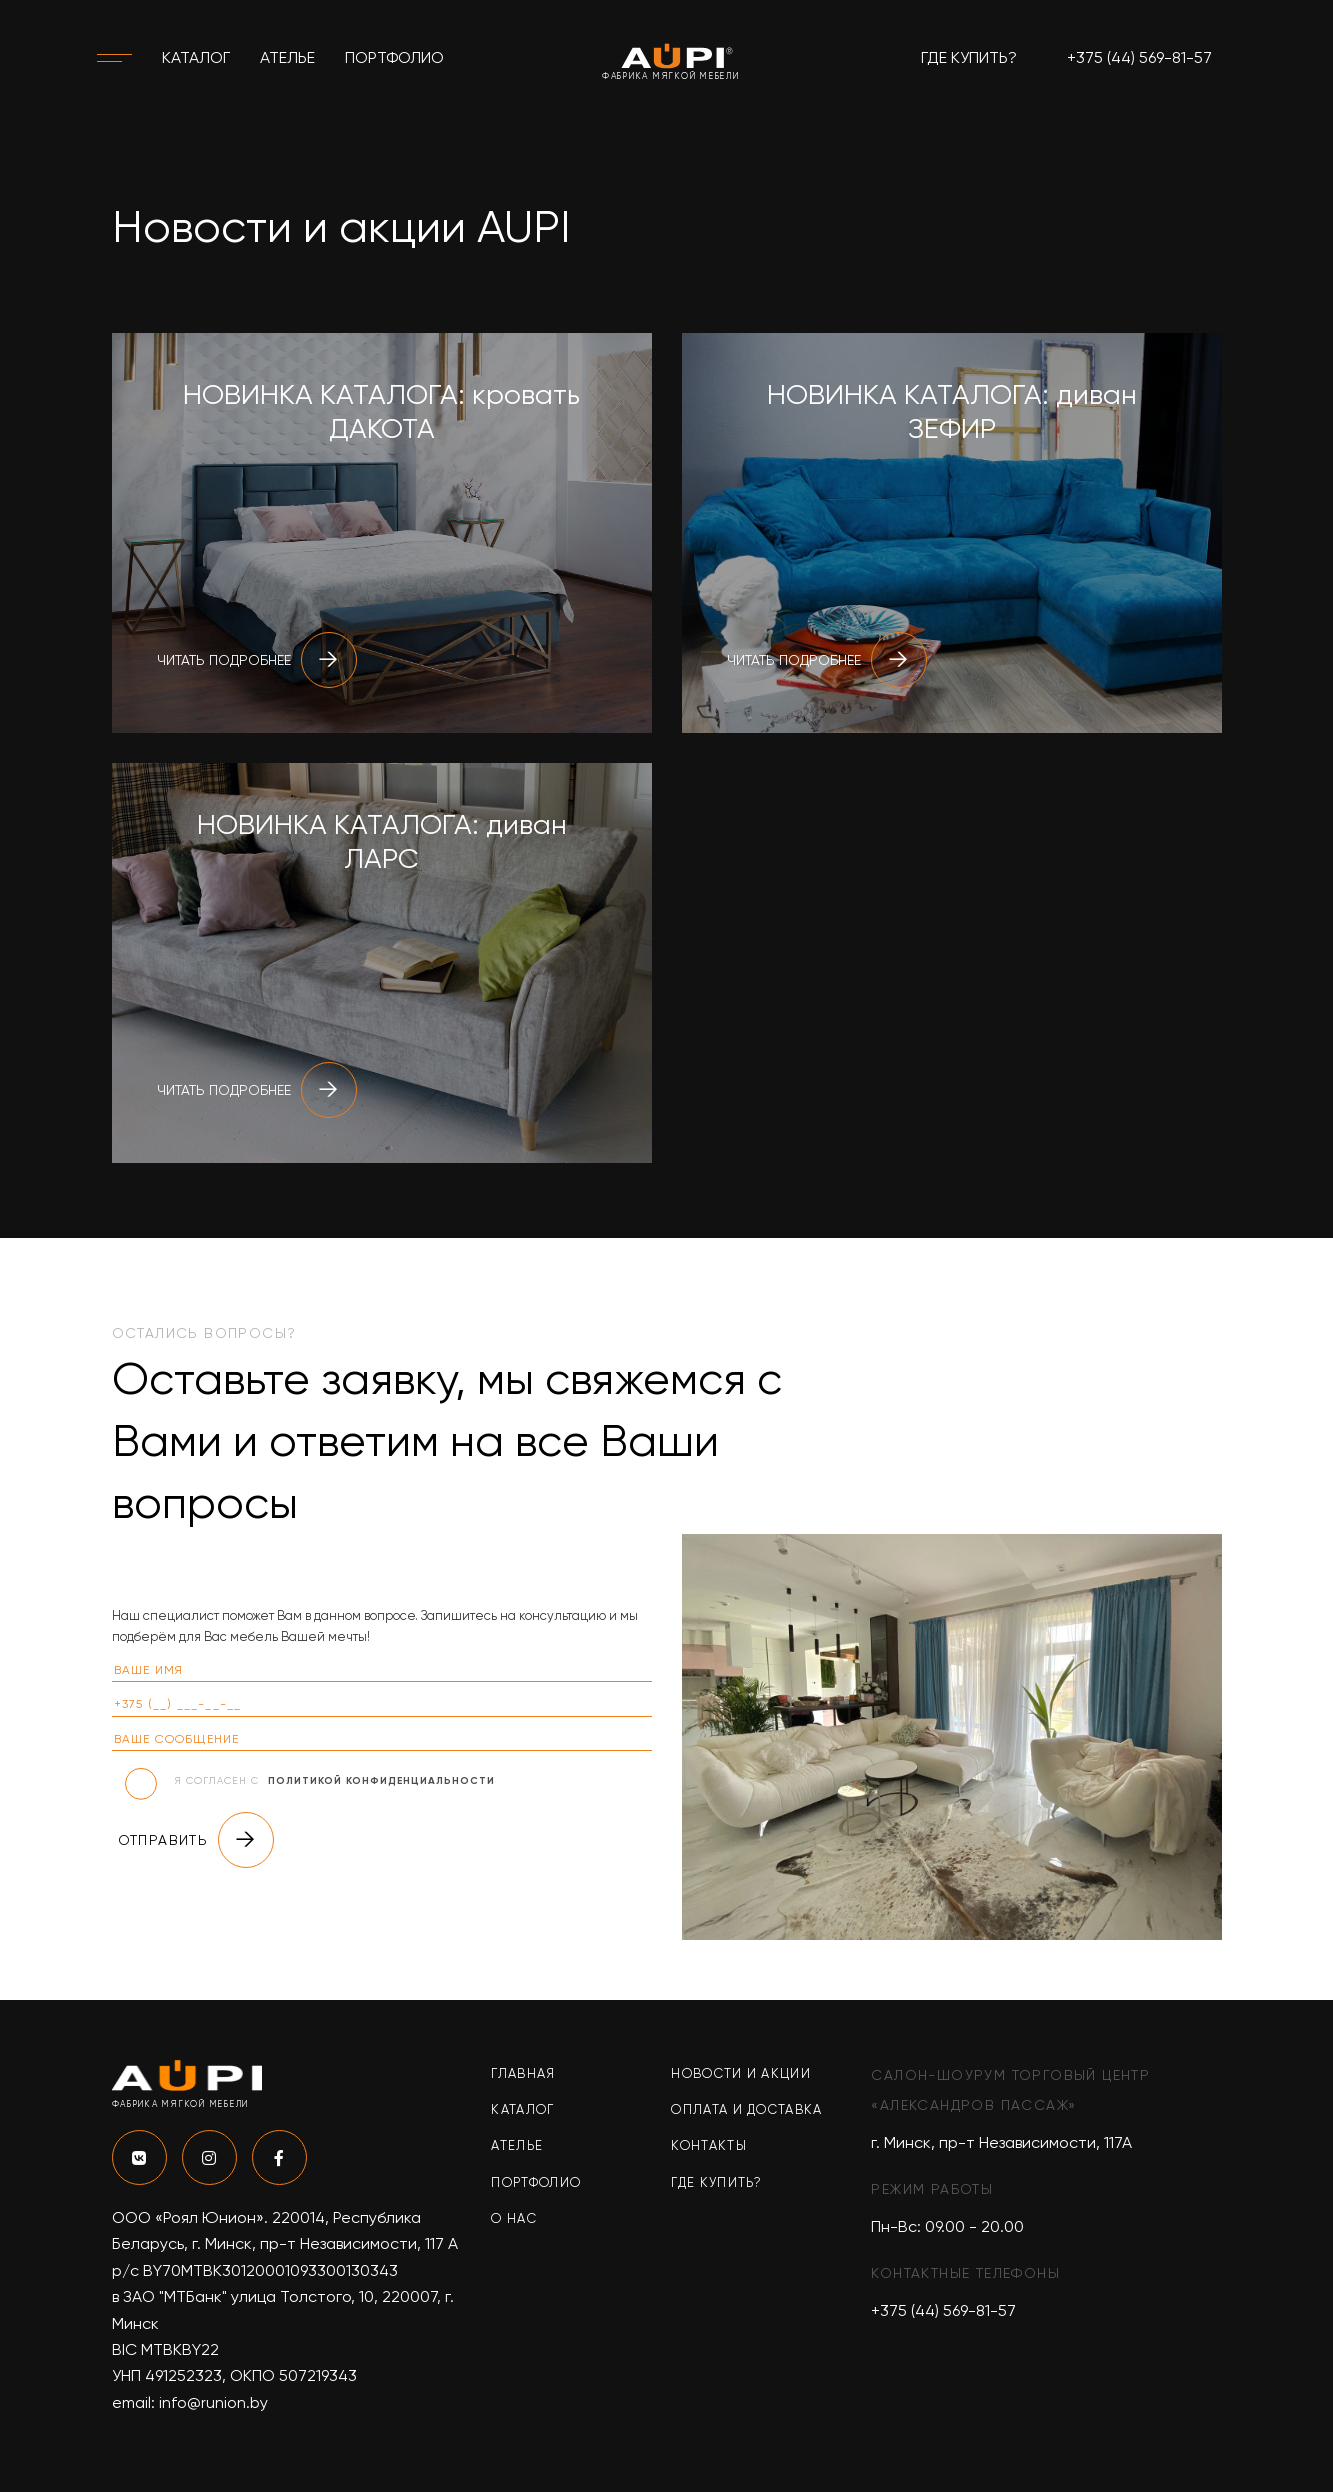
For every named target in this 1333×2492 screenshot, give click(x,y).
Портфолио (394, 57)
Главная (523, 2073)
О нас (514, 2218)
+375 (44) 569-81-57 (1139, 57)
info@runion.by (213, 2402)
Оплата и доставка (746, 2109)
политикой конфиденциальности (381, 1781)
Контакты (708, 2145)
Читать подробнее (257, 660)
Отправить (196, 1840)
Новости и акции (741, 2073)
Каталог (196, 57)
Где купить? (969, 57)
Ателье (287, 57)
